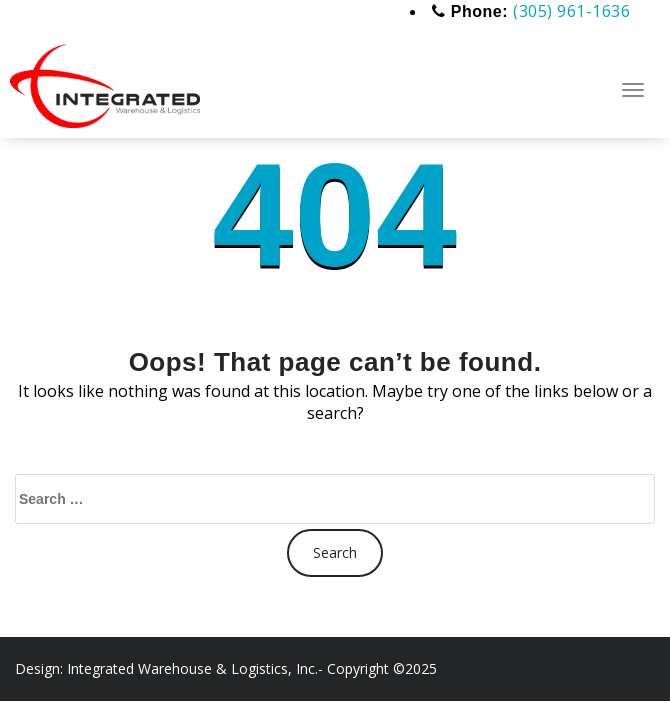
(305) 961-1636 (571, 11)
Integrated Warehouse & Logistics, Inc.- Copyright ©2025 (252, 668)
